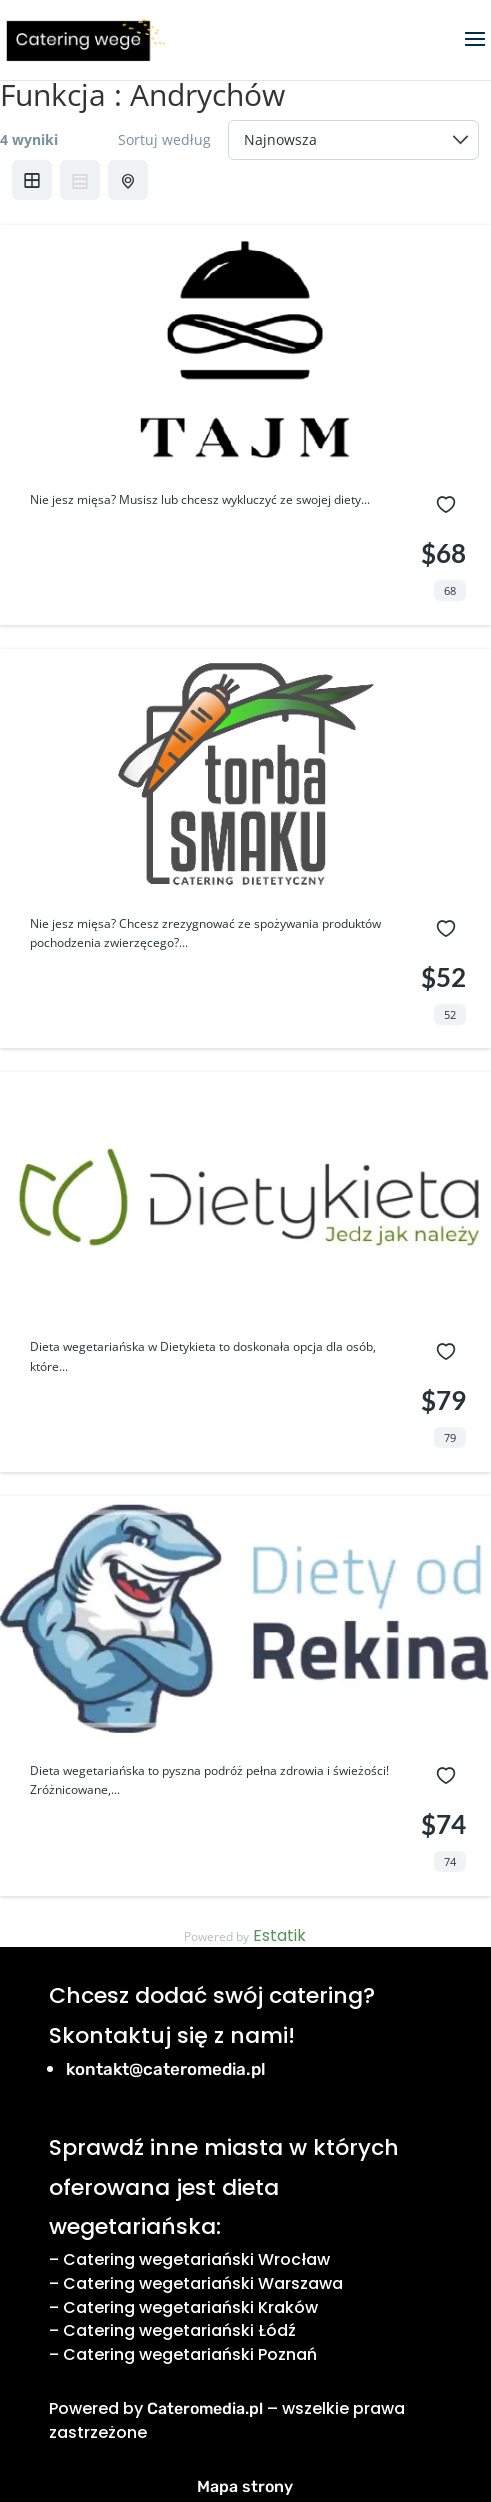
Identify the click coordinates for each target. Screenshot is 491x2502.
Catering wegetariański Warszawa (203, 2283)
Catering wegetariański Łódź (179, 2330)
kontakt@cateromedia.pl (166, 2069)
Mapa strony (245, 2486)
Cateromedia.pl (205, 2408)
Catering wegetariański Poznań (190, 2354)
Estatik (279, 1935)
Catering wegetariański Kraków (190, 2307)
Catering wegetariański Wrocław (196, 2259)
